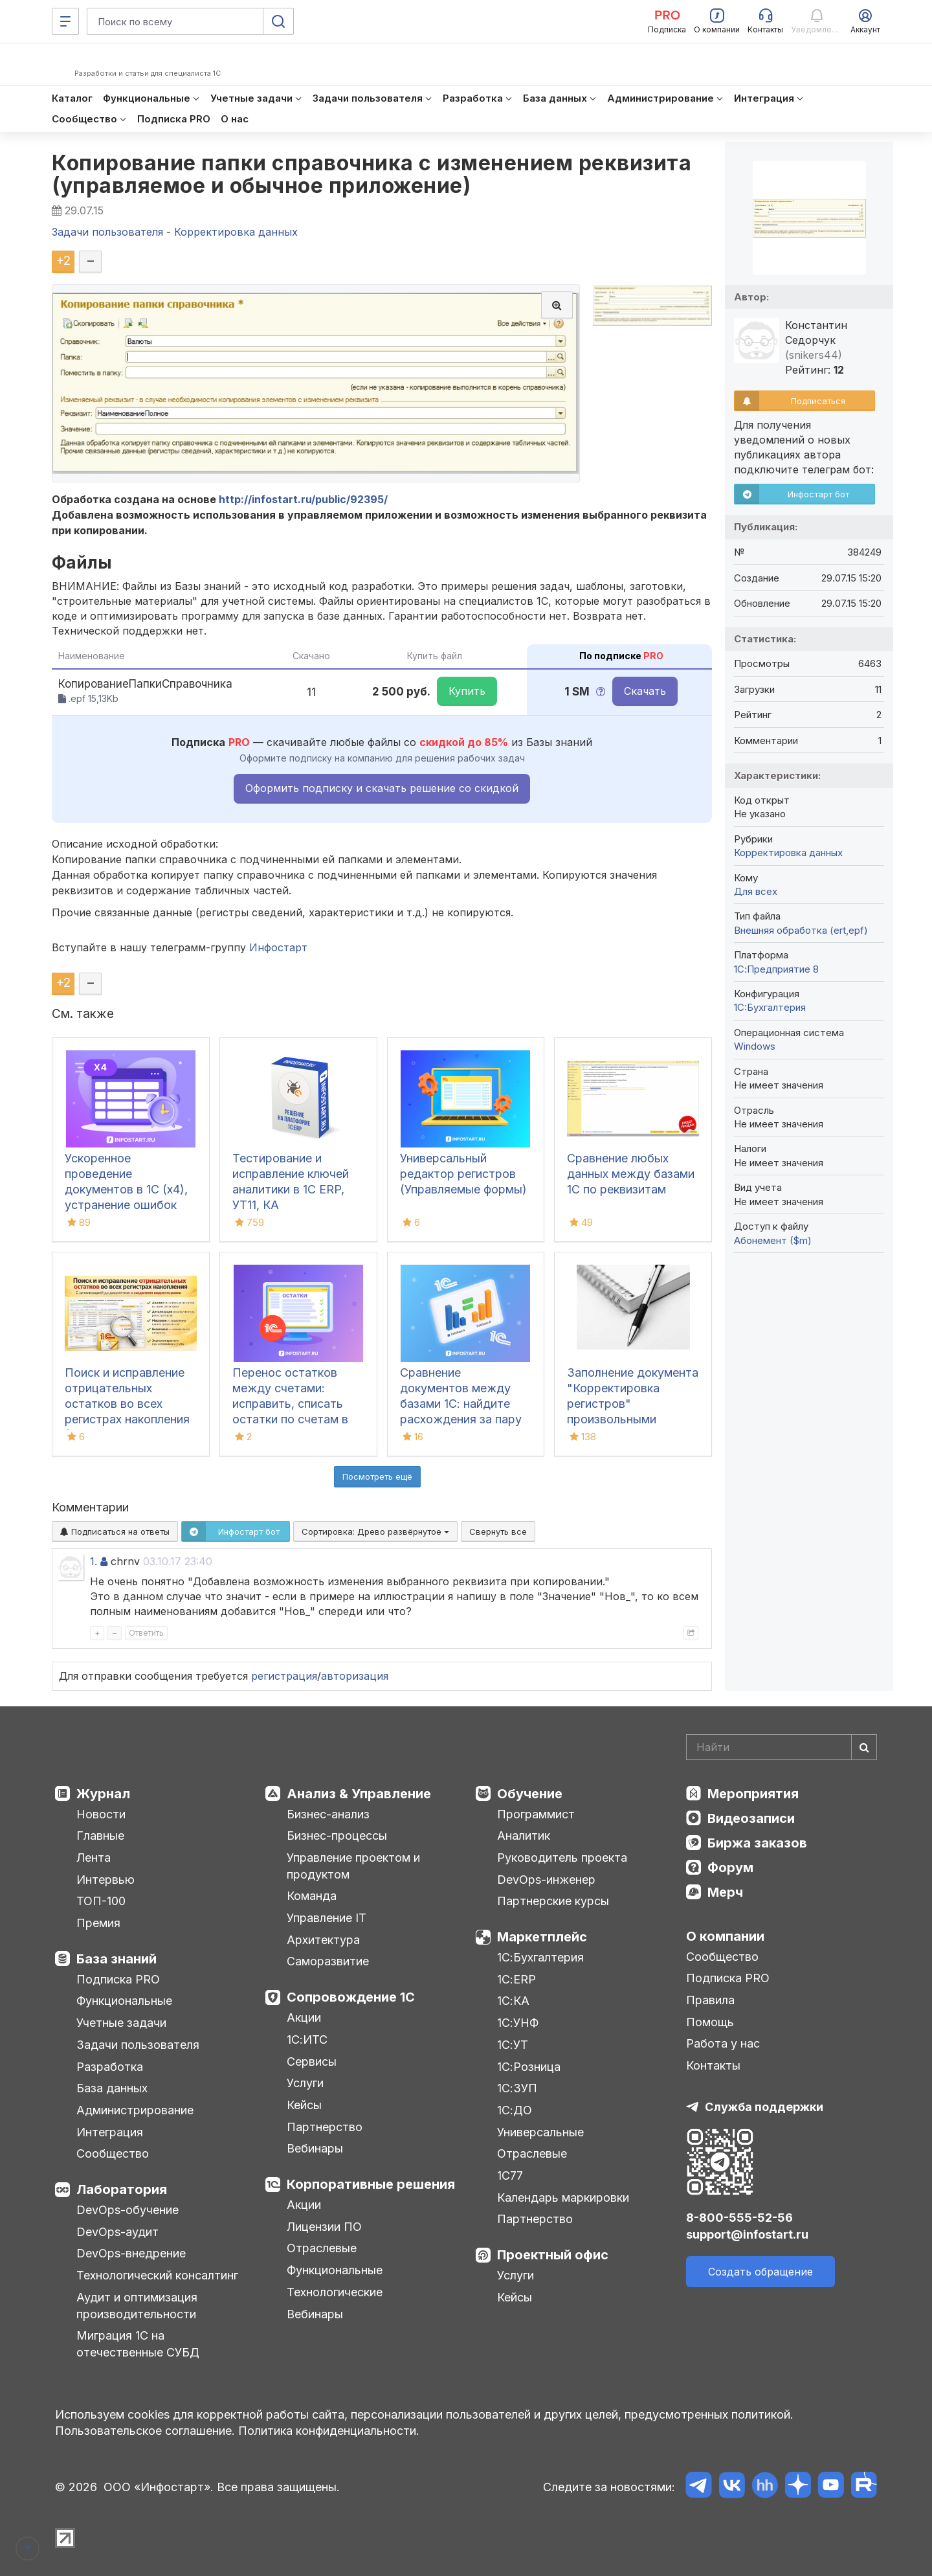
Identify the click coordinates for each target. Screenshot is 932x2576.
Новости (101, 1814)
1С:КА (513, 2000)
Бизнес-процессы (337, 1835)
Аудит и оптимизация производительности (136, 2305)
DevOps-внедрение (131, 2253)
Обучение (529, 1794)
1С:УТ (512, 2044)
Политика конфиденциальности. (328, 2430)
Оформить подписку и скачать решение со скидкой (381, 788)
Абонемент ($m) (773, 1240)
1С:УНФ (517, 2022)
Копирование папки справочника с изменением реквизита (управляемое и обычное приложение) (371, 174)
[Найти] (864, 1747)
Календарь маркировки (563, 2197)
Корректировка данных (788, 852)
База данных (112, 2088)
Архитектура (323, 1940)
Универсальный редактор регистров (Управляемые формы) (463, 1173)
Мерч (725, 1892)
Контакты (713, 2065)
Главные (100, 1835)
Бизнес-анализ (328, 1814)
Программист (536, 1814)
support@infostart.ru (747, 2234)
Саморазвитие (328, 1961)
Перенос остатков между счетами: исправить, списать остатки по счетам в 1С (290, 1403)
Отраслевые (322, 2248)
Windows (754, 1046)
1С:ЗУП (517, 2088)
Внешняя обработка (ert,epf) (801, 930)
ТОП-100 (101, 1901)
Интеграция (109, 2132)
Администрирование (135, 2110)
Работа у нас (723, 2043)
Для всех (755, 891)
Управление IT (326, 1918)
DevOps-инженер (546, 1879)
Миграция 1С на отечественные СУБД (137, 2344)
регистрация (284, 1675)
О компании (725, 1936)
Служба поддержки (764, 2107)
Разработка (109, 2066)
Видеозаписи (751, 1818)
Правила (710, 2000)
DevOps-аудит (117, 2232)
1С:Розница (528, 2066)
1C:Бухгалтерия (770, 1007)
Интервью (105, 1879)
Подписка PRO (118, 1979)
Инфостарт (278, 947)
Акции (304, 2017)
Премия (98, 1923)
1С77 (510, 2175)
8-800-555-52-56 (739, 2217)
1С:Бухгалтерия (540, 1957)
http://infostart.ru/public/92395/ (303, 499)
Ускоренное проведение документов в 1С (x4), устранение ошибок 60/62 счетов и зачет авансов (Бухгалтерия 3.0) (127, 1204)
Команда (312, 1896)
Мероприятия (753, 1794)
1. (93, 1561)
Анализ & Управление (359, 1794)
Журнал (103, 1794)
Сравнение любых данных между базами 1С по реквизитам (630, 1173)
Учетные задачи (121, 2022)
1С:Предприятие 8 (776, 969)
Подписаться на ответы (115, 1531)
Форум (730, 1867)
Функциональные (124, 2000)
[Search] (781, 1747)
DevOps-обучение (127, 2210)
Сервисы (312, 2061)
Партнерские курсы (553, 1901)
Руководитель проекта (562, 1857)
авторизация (354, 1675)
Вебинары (315, 2148)
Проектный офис (552, 2255)
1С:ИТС (307, 2039)
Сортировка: (375, 1531)
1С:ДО (514, 2110)
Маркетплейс (542, 1937)
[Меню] (65, 21)
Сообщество (112, 2153)
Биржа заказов (757, 1843)
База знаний (116, 1959)
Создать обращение (760, 2271)
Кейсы (304, 2105)
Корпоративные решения (371, 2184)
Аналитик (523, 1835)
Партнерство (324, 2127)
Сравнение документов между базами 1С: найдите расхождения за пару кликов (461, 1403)
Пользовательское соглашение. (145, 2430)
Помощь (710, 2022)
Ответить (146, 1633)
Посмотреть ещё (377, 1476)
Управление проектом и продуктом (353, 1866)
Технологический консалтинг (157, 2275)
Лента (93, 1857)
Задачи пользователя (137, 2044)
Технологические (335, 2292)
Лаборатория (121, 2189)
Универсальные (540, 2132)
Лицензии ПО (324, 2226)
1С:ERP (516, 1979)
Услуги (305, 2083)
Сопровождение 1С (351, 1997)
